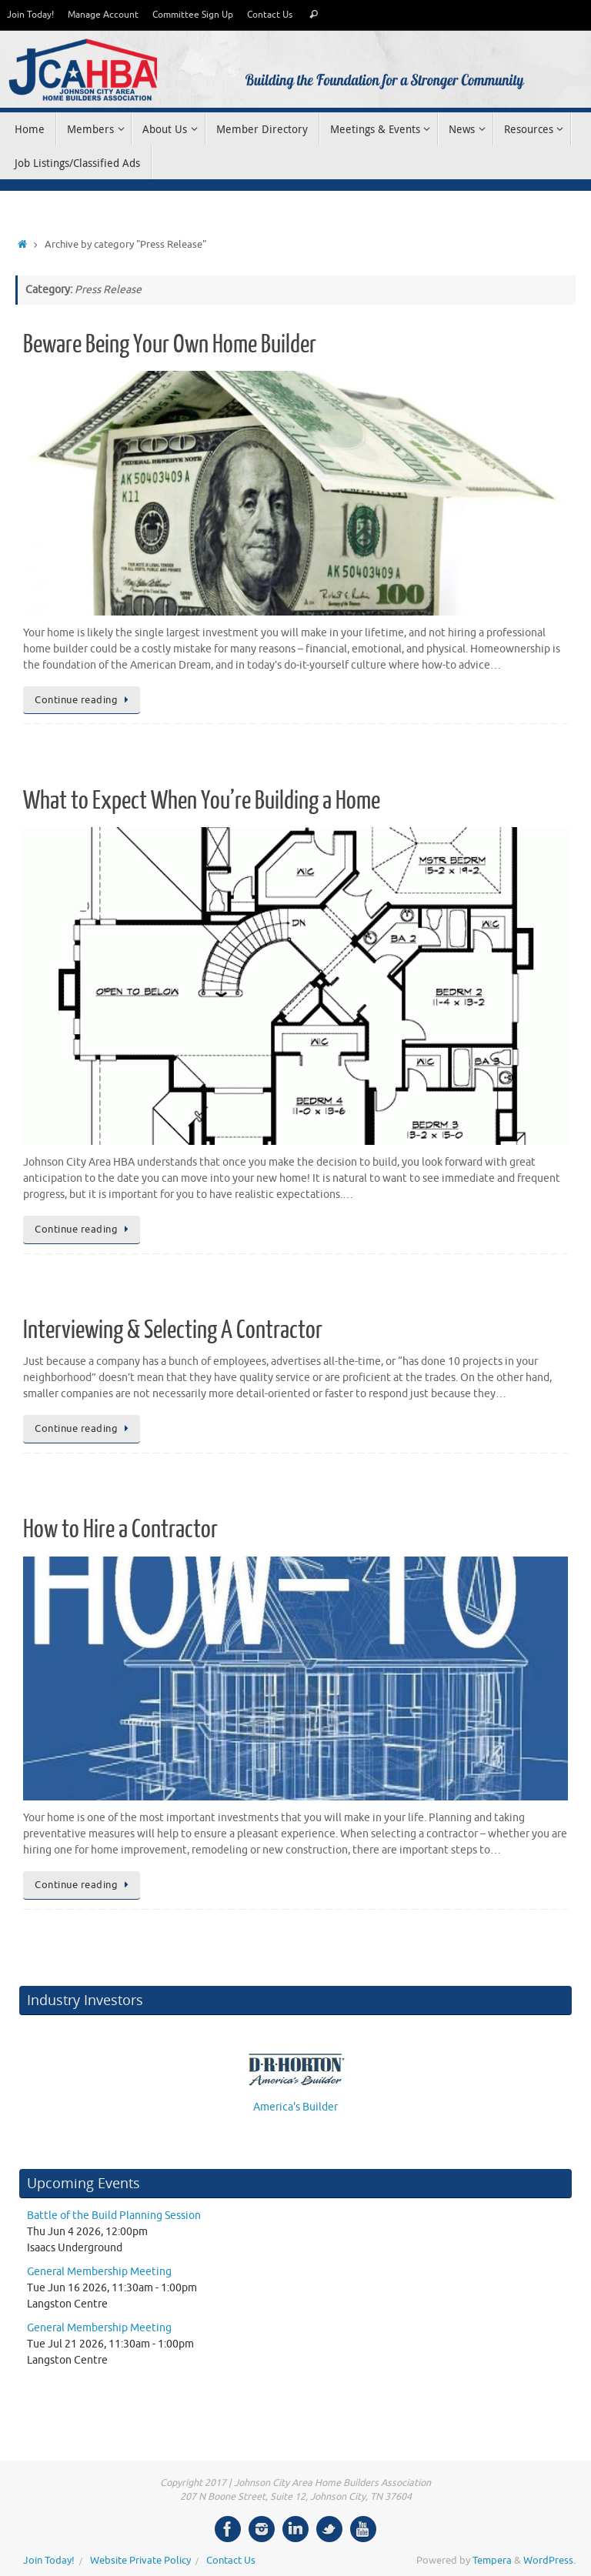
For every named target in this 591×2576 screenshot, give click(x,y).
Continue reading (84, 700)
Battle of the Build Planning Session (114, 2215)
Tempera (492, 2560)
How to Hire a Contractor (120, 1529)
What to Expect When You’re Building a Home (201, 801)
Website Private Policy (140, 2560)
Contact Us (269, 15)
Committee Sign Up (192, 15)
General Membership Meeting (99, 2271)
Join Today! (30, 15)
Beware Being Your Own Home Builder (169, 345)
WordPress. (549, 2560)
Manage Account (103, 15)
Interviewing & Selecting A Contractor (172, 1330)
